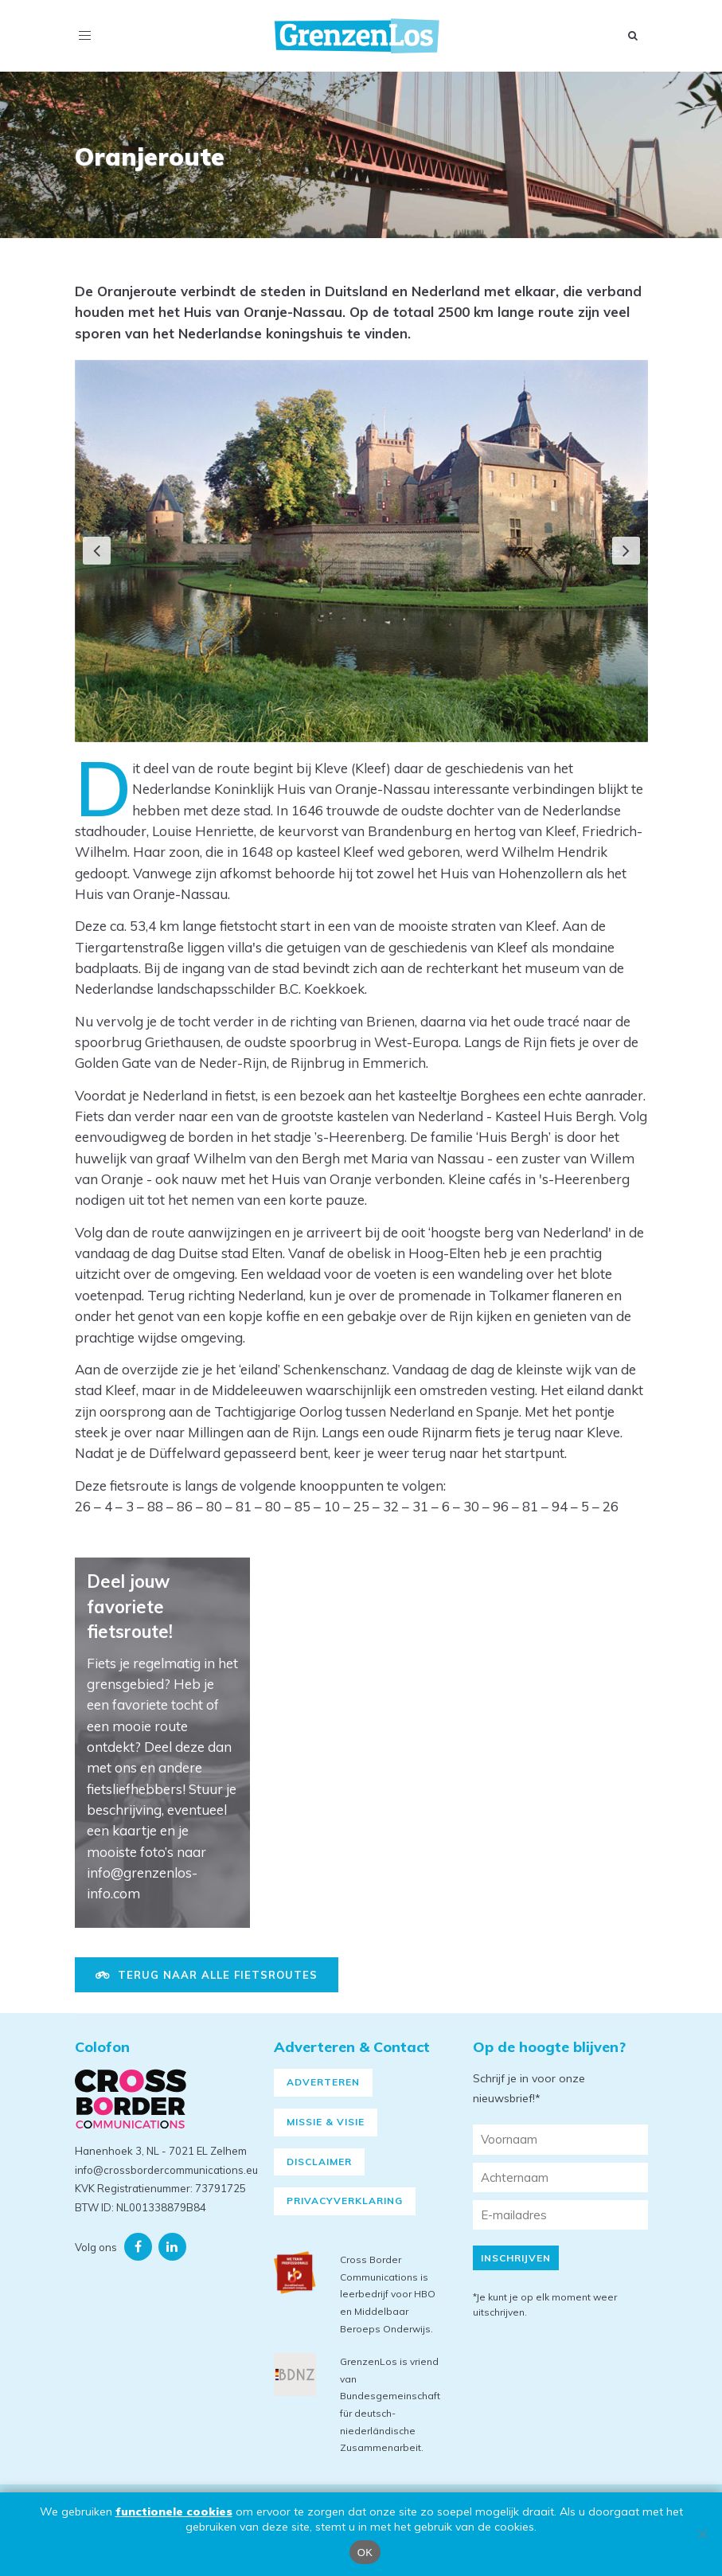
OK (365, 2552)
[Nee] (702, 2534)
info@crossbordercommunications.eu (166, 2170)
